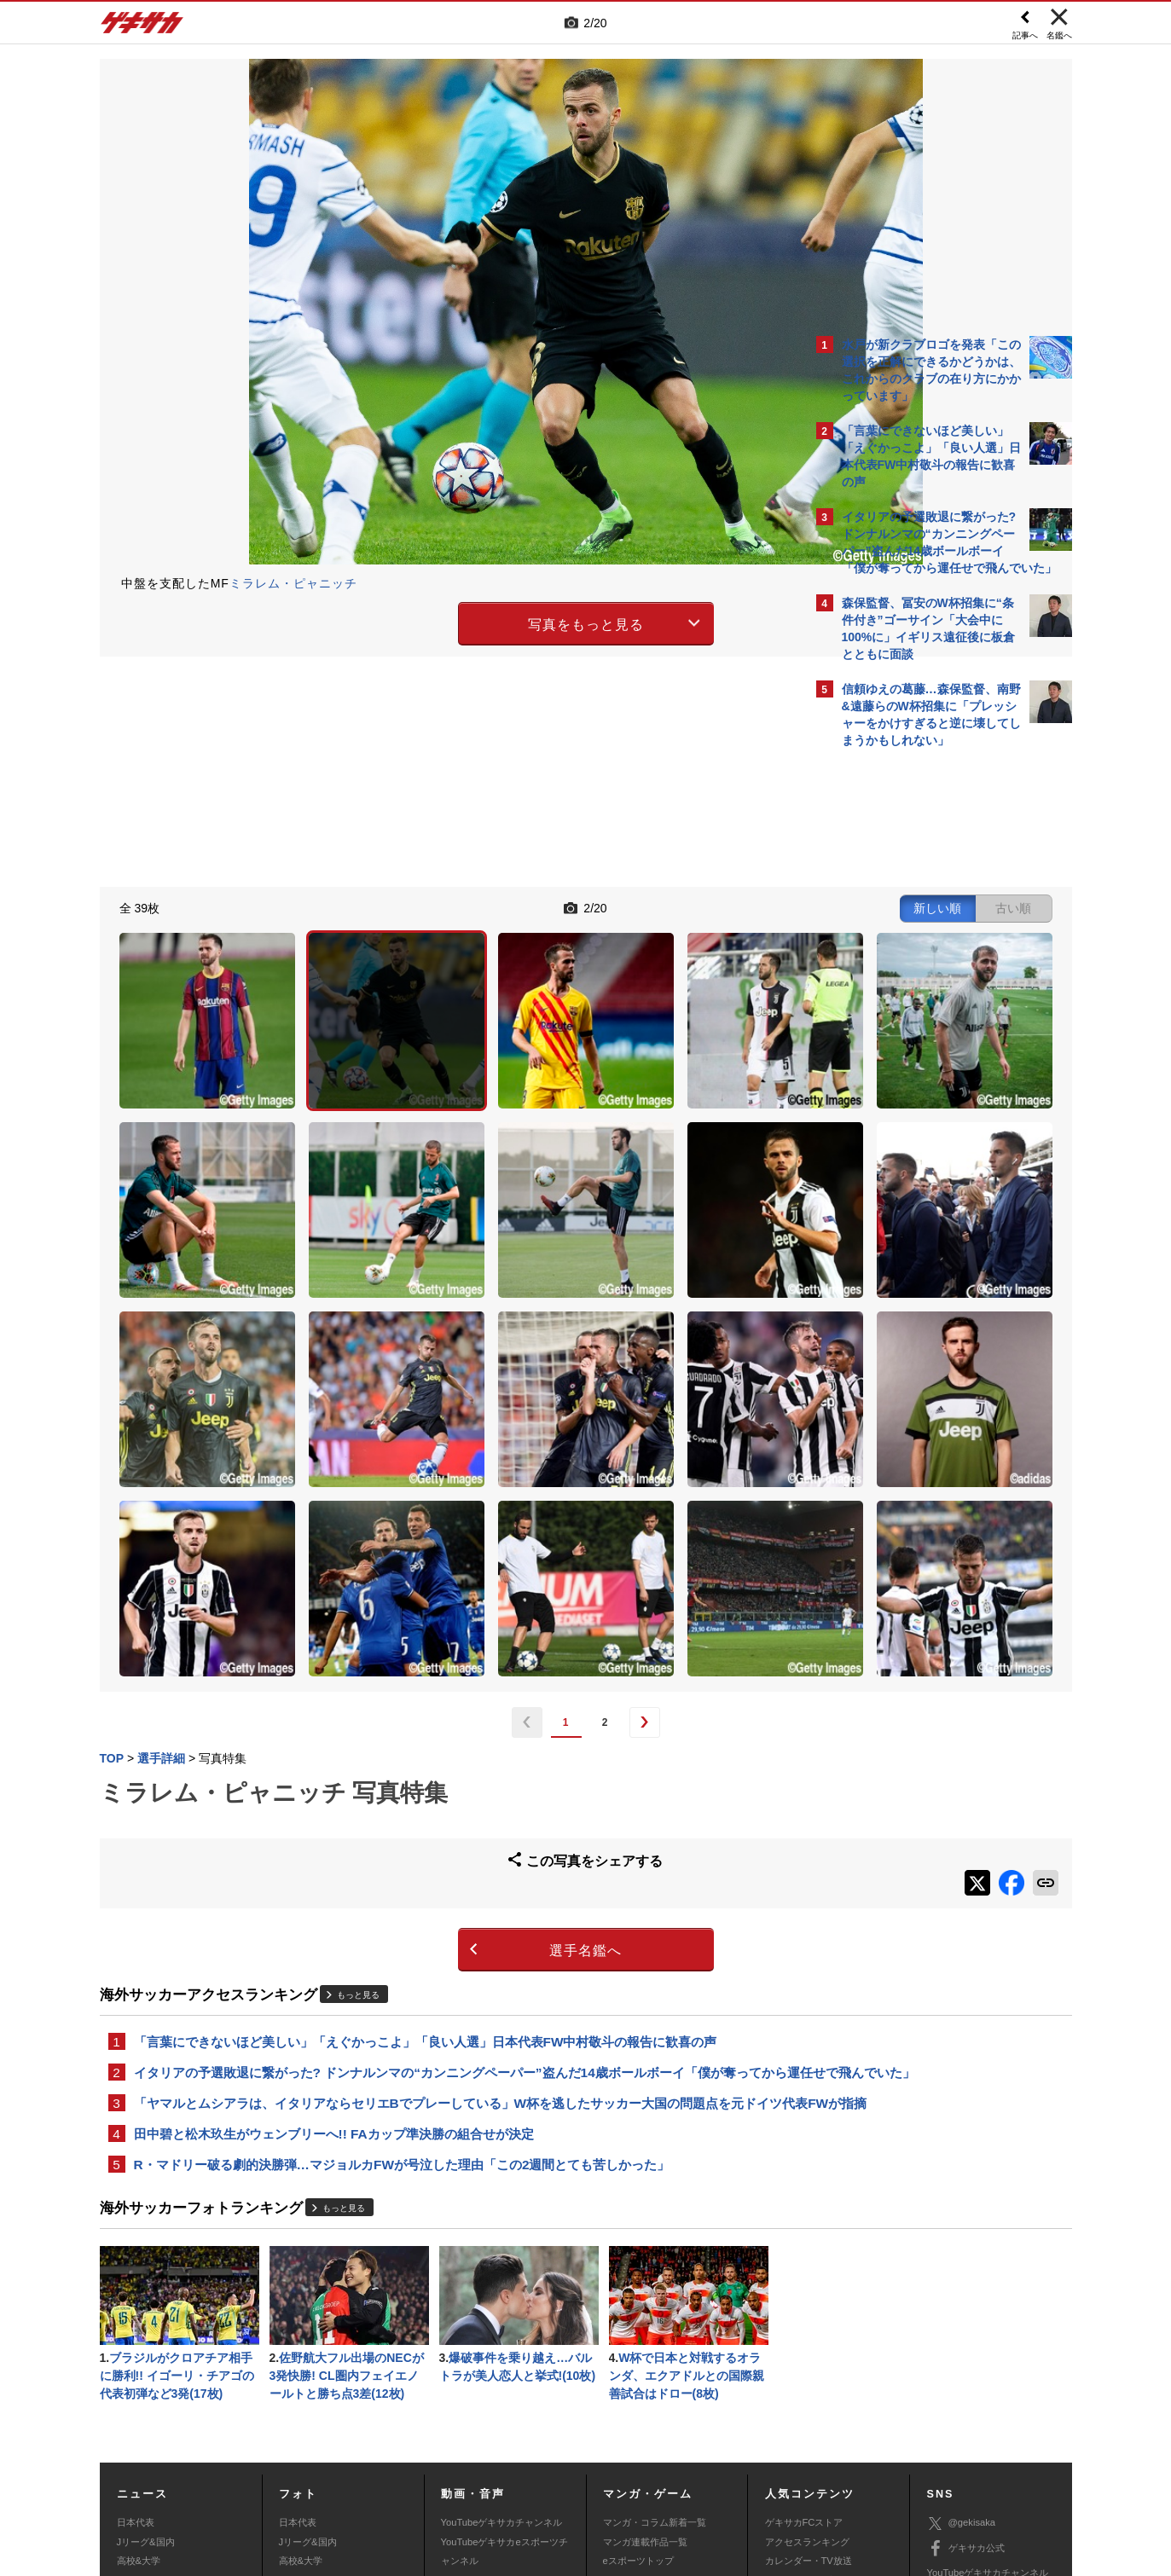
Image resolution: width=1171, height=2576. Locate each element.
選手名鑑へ (436, 1701)
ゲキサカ (142, 27)
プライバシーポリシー (708, 2450)
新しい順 (639, 905)
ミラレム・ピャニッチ (293, 583)
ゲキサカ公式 (966, 2352)
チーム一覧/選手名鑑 (808, 2384)
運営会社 (484, 2450)
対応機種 (338, 2450)
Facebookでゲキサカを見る (913, 1050)
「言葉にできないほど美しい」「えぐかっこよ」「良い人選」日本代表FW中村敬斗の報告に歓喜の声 (425, 1793)
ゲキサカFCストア (804, 2326)
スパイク (135, 2403)
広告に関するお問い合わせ (326, 2469)
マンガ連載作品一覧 (645, 2346)
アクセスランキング (807, 2346)
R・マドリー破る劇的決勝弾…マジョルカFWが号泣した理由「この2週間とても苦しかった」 (402, 1962)
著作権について (411, 2450)
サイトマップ (553, 2450)
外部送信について (813, 2450)
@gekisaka (961, 2327)
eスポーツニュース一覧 (652, 2384)
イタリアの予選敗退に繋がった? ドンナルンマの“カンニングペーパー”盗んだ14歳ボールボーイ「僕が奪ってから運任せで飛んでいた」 (448, 1836)
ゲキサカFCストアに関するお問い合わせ (814, 2469)
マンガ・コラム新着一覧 (654, 2326)
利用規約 (621, 2450)
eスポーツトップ (638, 2364)
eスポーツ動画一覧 (643, 2403)
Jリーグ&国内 (146, 2346)
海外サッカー (145, 2384)
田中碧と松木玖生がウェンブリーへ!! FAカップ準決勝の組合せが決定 (334, 1930)
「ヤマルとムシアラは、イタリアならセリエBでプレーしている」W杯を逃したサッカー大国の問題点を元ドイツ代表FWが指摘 (452, 1888)
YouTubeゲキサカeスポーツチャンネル (504, 2355)
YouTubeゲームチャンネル (983, 2402)
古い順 (715, 905)
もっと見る (358, 1746)
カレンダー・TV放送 (808, 2364)
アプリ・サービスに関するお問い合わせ (622, 2469)
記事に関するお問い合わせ (460, 2469)
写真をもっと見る (437, 621)
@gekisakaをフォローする (910, 1014)
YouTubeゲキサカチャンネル (502, 2326)
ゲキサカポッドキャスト (492, 2384)
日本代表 (135, 2326)
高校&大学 (138, 2364)
